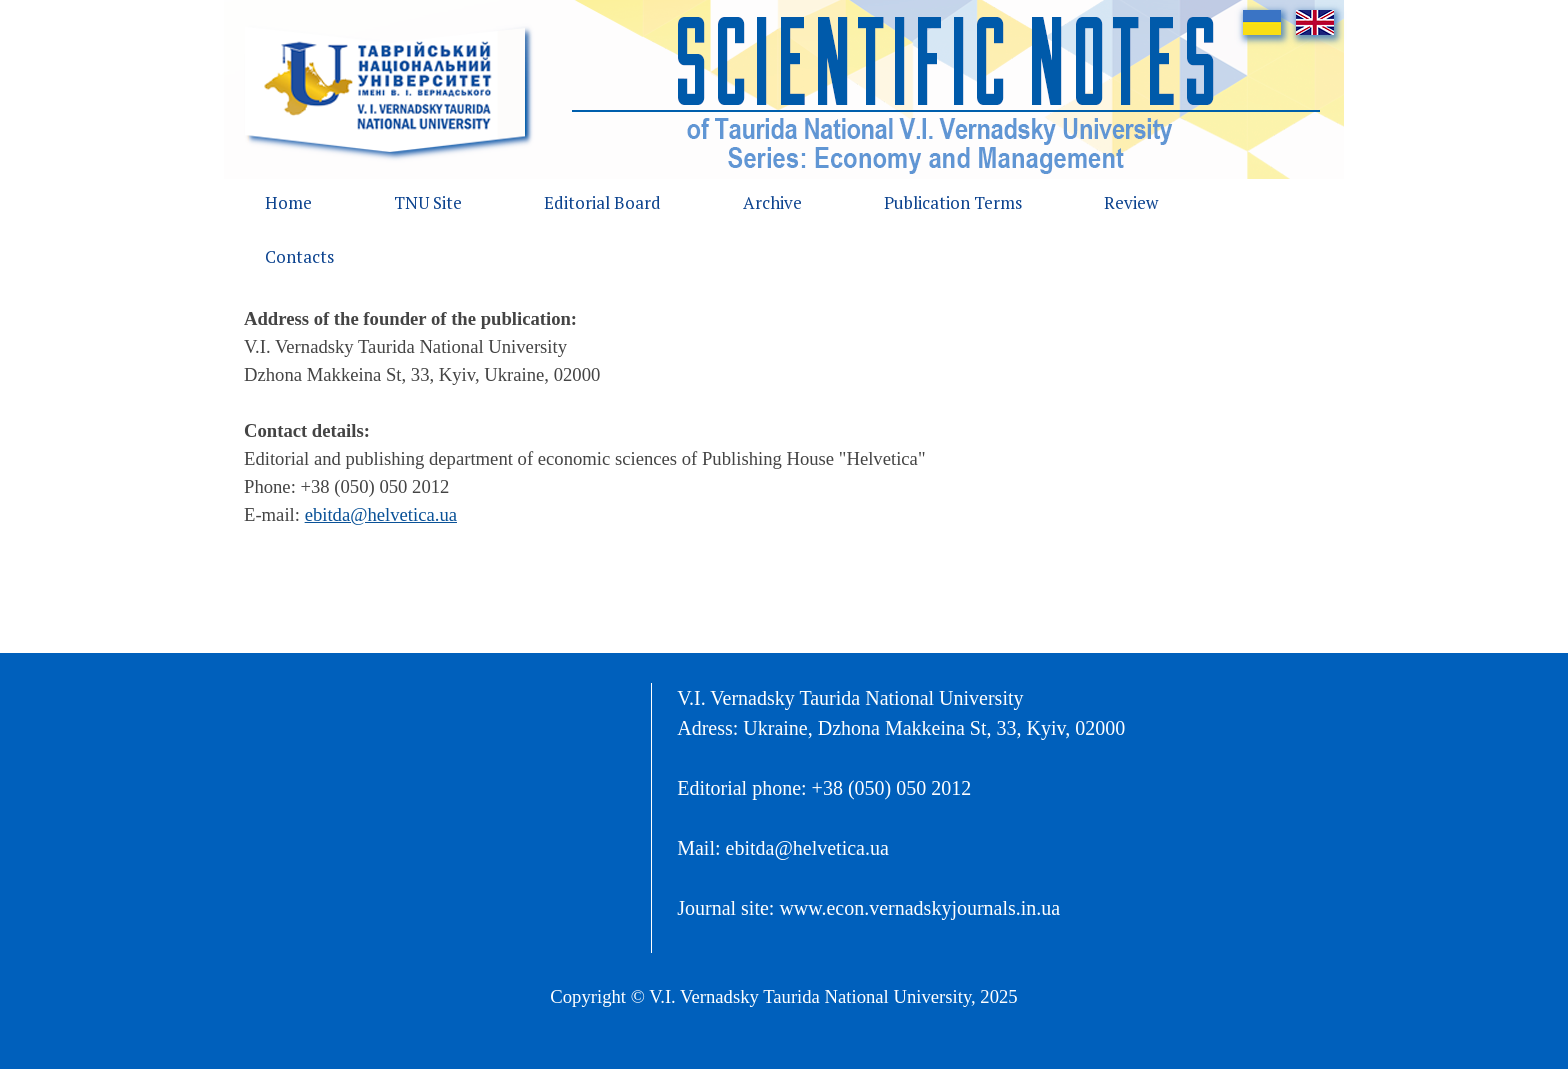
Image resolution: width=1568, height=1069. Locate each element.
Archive (772, 202)
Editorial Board (602, 202)
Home (288, 202)
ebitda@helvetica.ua (381, 514)
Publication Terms (953, 202)
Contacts (299, 256)
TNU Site (428, 202)
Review (1131, 202)
